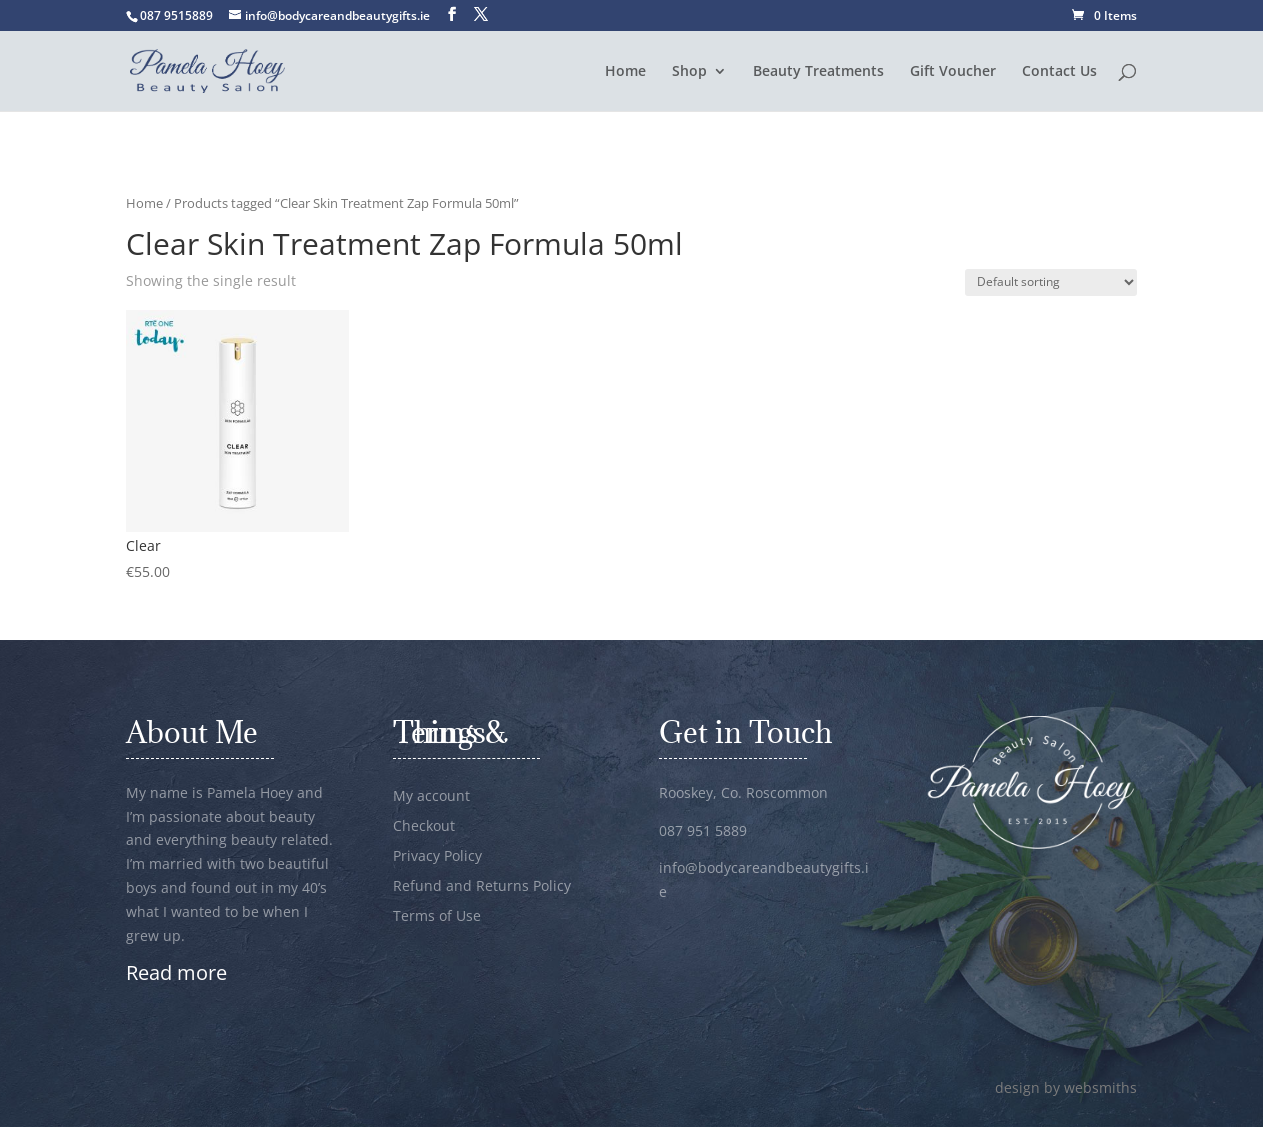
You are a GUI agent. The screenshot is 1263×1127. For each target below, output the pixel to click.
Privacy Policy (437, 857)
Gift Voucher (953, 72)
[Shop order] (1051, 282)
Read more (176, 972)
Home (625, 72)
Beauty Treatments (818, 72)
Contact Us (1059, 72)
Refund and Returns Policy (482, 887)
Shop (689, 72)
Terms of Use (437, 917)
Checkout (424, 827)
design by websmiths (1066, 1087)
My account (431, 797)
